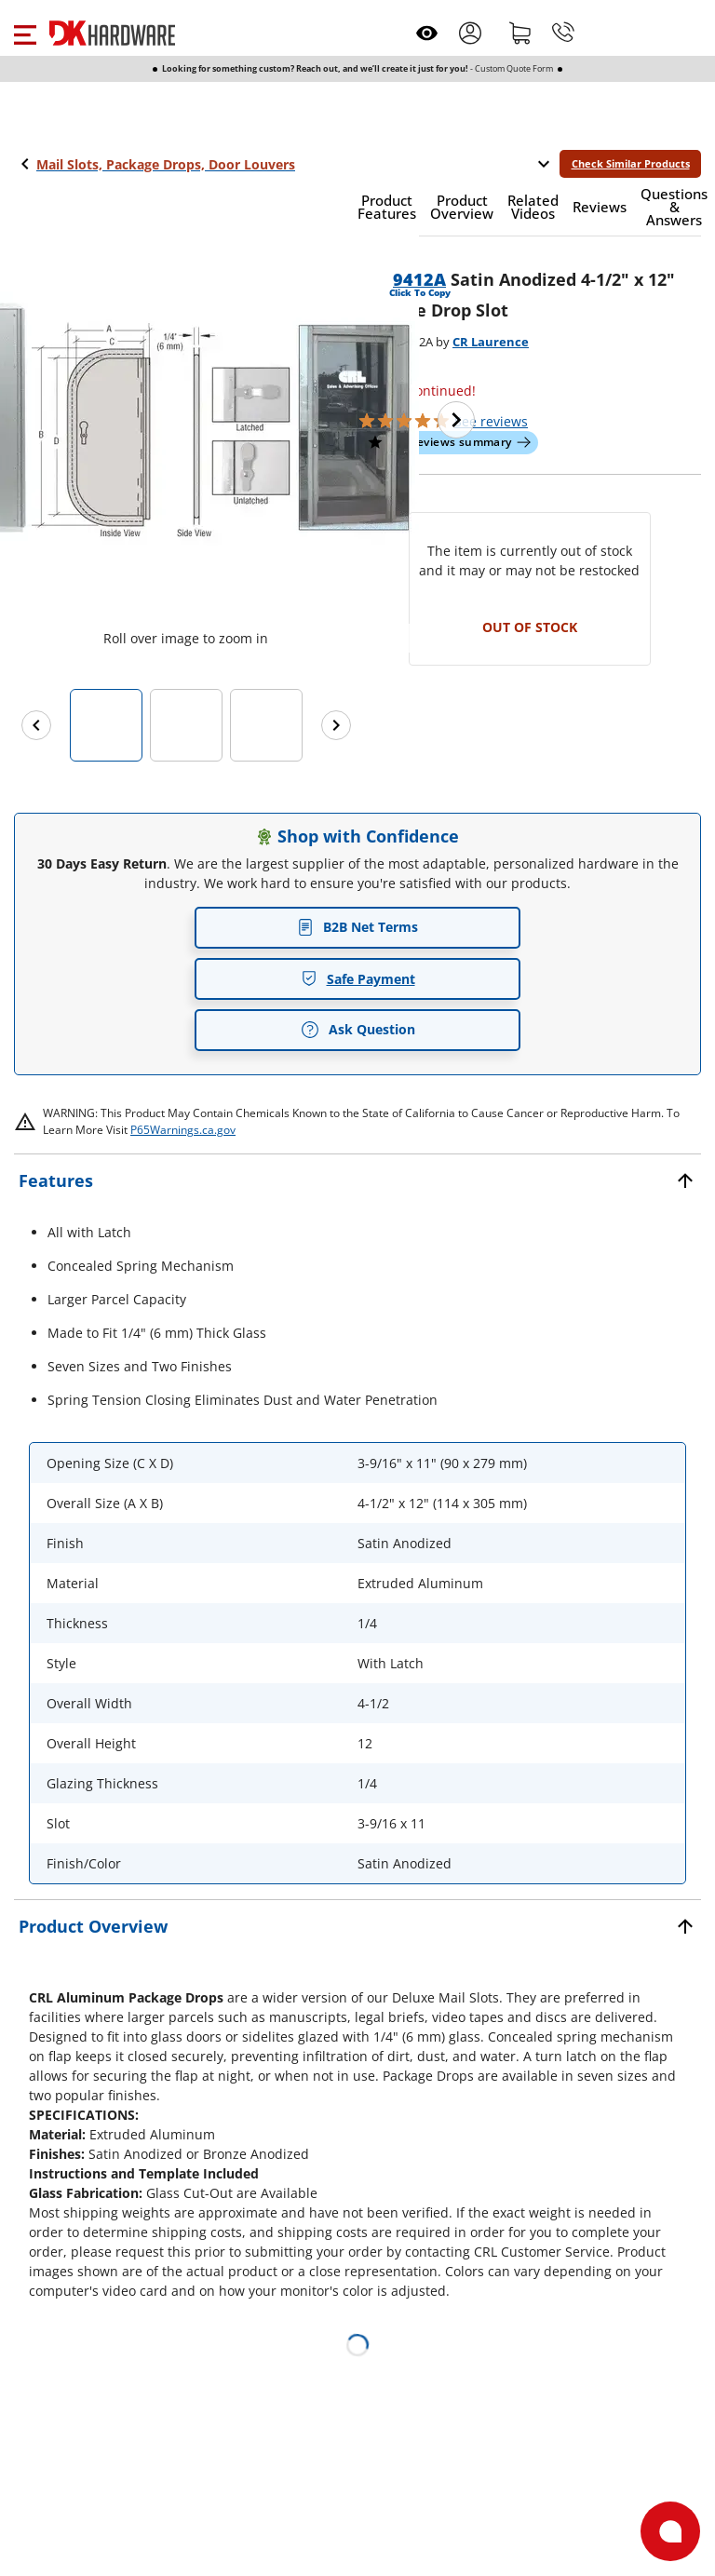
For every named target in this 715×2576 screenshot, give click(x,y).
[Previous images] (36, 725)
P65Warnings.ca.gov (183, 1130)
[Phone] (563, 32)
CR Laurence (490, 341)
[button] (24, 32)
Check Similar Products (631, 163)
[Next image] (456, 419)
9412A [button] (419, 279)
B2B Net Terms (357, 927)
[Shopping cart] (520, 32)
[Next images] (336, 725)
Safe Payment (358, 979)
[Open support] (670, 2531)
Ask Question (358, 1029)
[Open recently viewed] (426, 33)
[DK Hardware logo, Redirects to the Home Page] (112, 33)
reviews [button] (491, 421)
